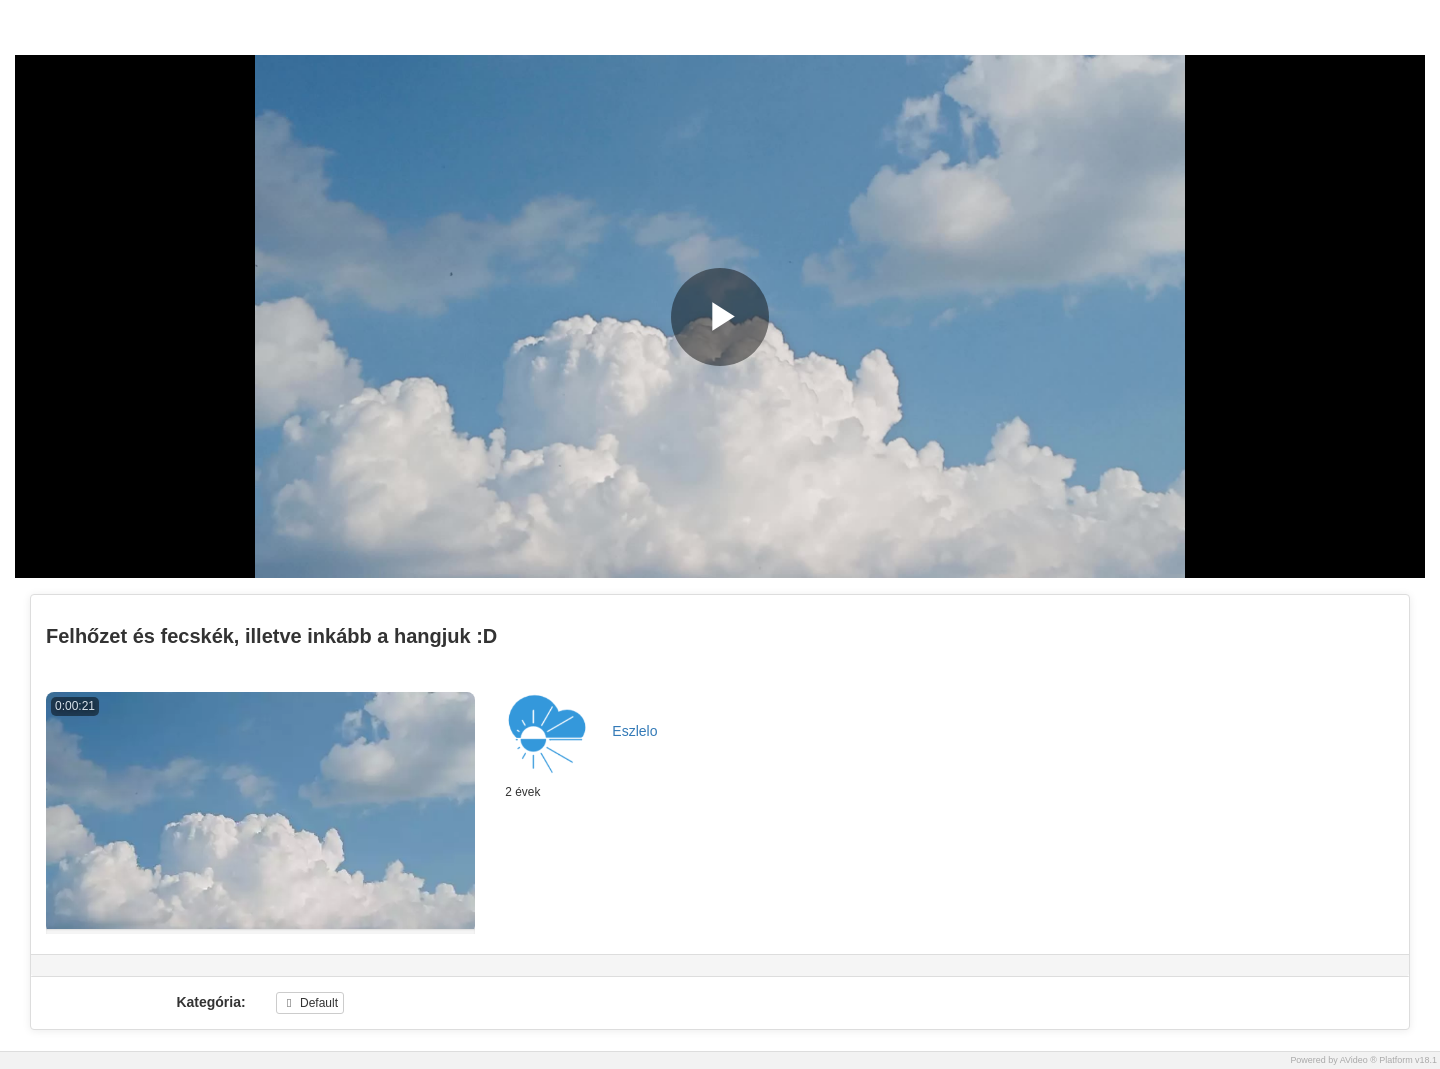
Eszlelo (634, 731)
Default (310, 1003)
